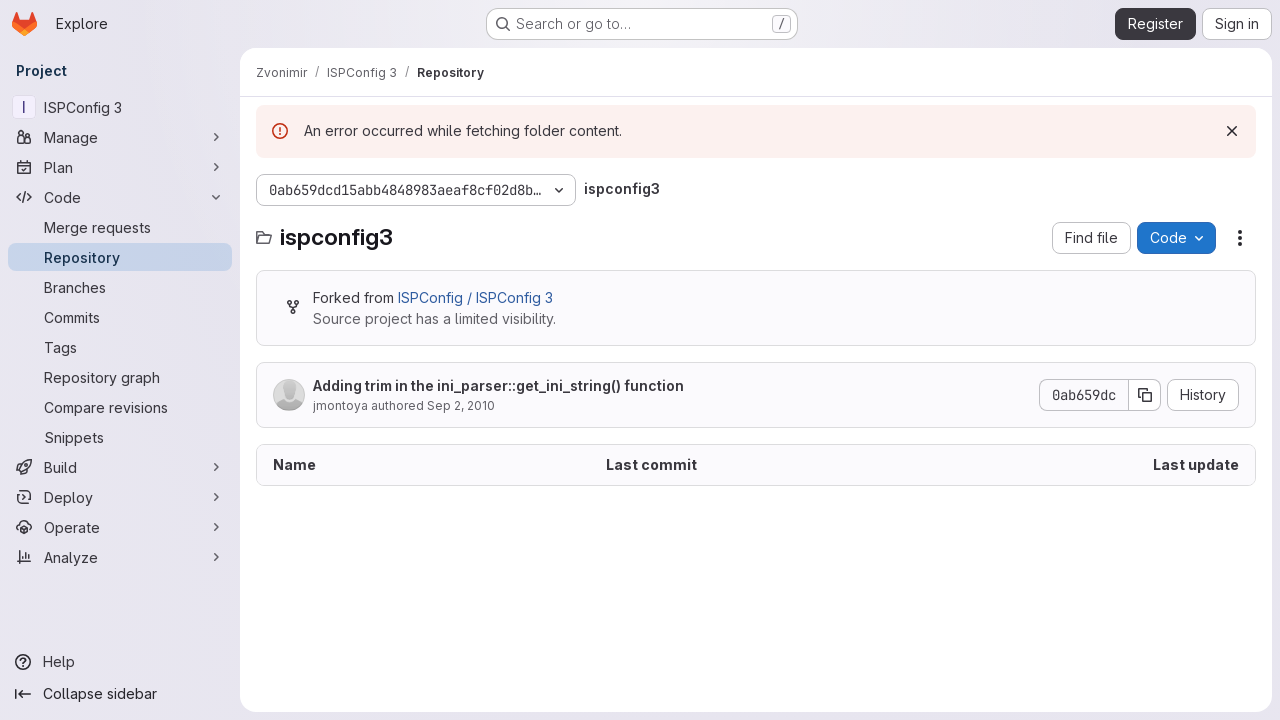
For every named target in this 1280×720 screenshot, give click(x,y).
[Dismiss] (1232, 131)
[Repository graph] (120, 377)
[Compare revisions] (120, 407)
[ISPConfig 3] (120, 107)
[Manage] (120, 137)
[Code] (120, 197)
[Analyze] (120, 557)
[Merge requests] (120, 227)
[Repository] (120, 257)
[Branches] (120, 287)
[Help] (120, 662)
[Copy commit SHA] (1145, 395)
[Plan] (120, 167)
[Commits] (120, 317)
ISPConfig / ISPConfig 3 (475, 297)
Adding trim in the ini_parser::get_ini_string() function (498, 385)
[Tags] (120, 347)
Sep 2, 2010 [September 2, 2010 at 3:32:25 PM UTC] (461, 405)
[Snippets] (120, 437)
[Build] (120, 467)
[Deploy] (120, 497)
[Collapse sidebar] (120, 694)
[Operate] (120, 527)
